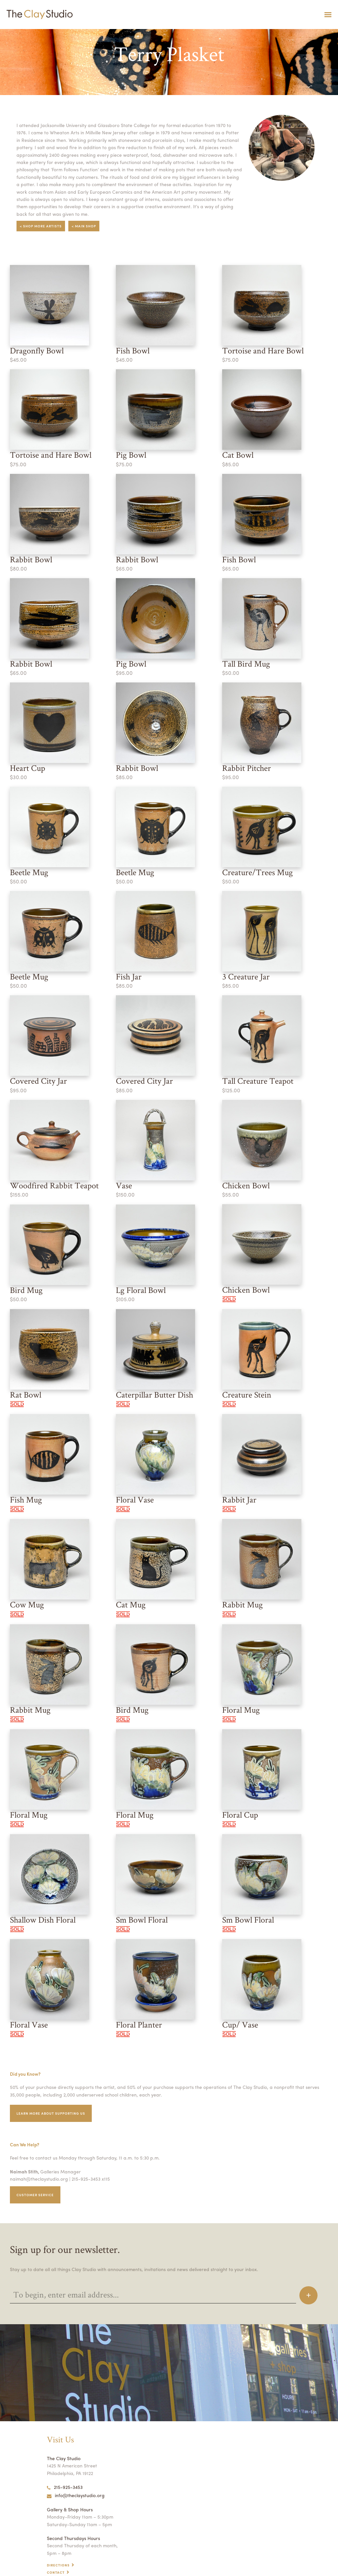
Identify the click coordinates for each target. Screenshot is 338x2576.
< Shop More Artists (42, 218)
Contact (56, 2550)
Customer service (36, 2172)
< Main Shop (86, 218)
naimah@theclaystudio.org (37, 2156)
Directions (59, 2543)
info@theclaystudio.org (74, 2473)
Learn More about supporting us (53, 2091)
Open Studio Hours (67, 2557)
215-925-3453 (65, 2464)
